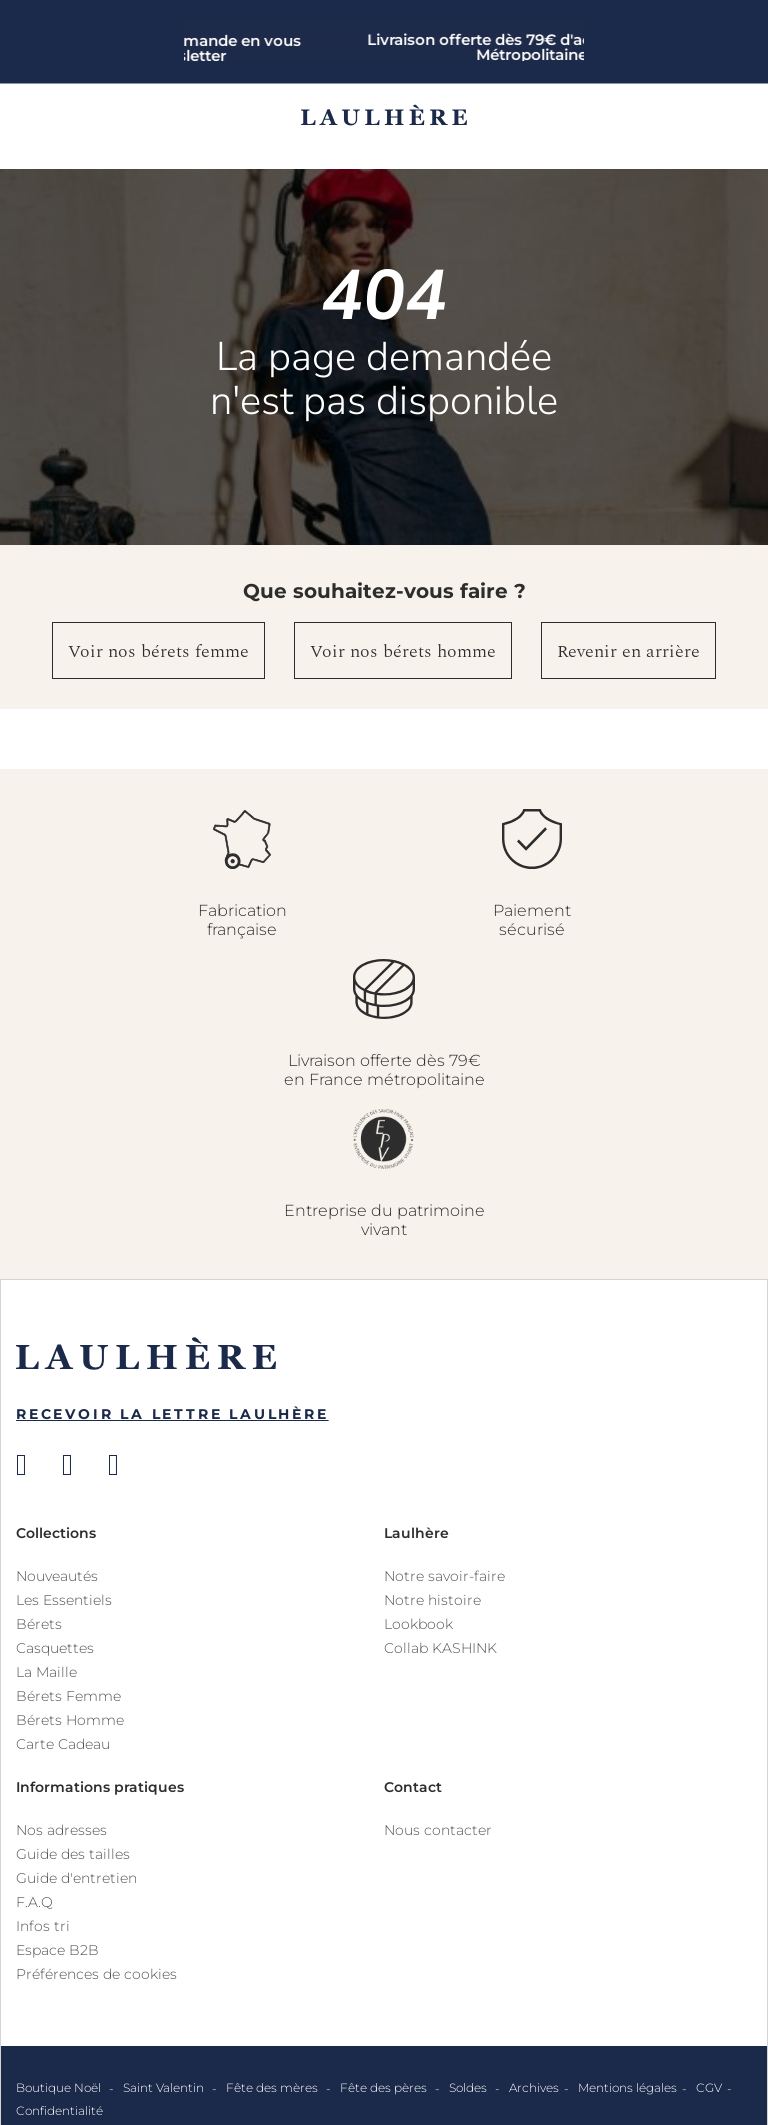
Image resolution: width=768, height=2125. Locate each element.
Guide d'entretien (76, 1878)
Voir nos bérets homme (403, 651)
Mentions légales (627, 2087)
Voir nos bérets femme (158, 651)
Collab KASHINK (440, 1648)
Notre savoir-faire (444, 1576)
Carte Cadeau (63, 1744)
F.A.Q (34, 1902)
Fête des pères (385, 2087)
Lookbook (418, 1624)
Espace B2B (57, 1950)
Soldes (469, 2087)
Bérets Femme (68, 1696)
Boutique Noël (60, 2087)
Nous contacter (438, 1830)
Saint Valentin (165, 2087)
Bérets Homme (70, 1720)
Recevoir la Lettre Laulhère (172, 1414)
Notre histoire (432, 1600)
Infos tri (43, 1926)
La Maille (46, 1672)
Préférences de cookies (96, 1974)
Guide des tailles (73, 1854)
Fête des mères (273, 2087)
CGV (709, 2087)
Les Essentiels (64, 1600)
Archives (534, 2087)
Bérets (39, 1624)
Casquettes (55, 1648)
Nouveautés (57, 1576)
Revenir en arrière (628, 651)
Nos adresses (61, 1830)
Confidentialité (59, 2110)
